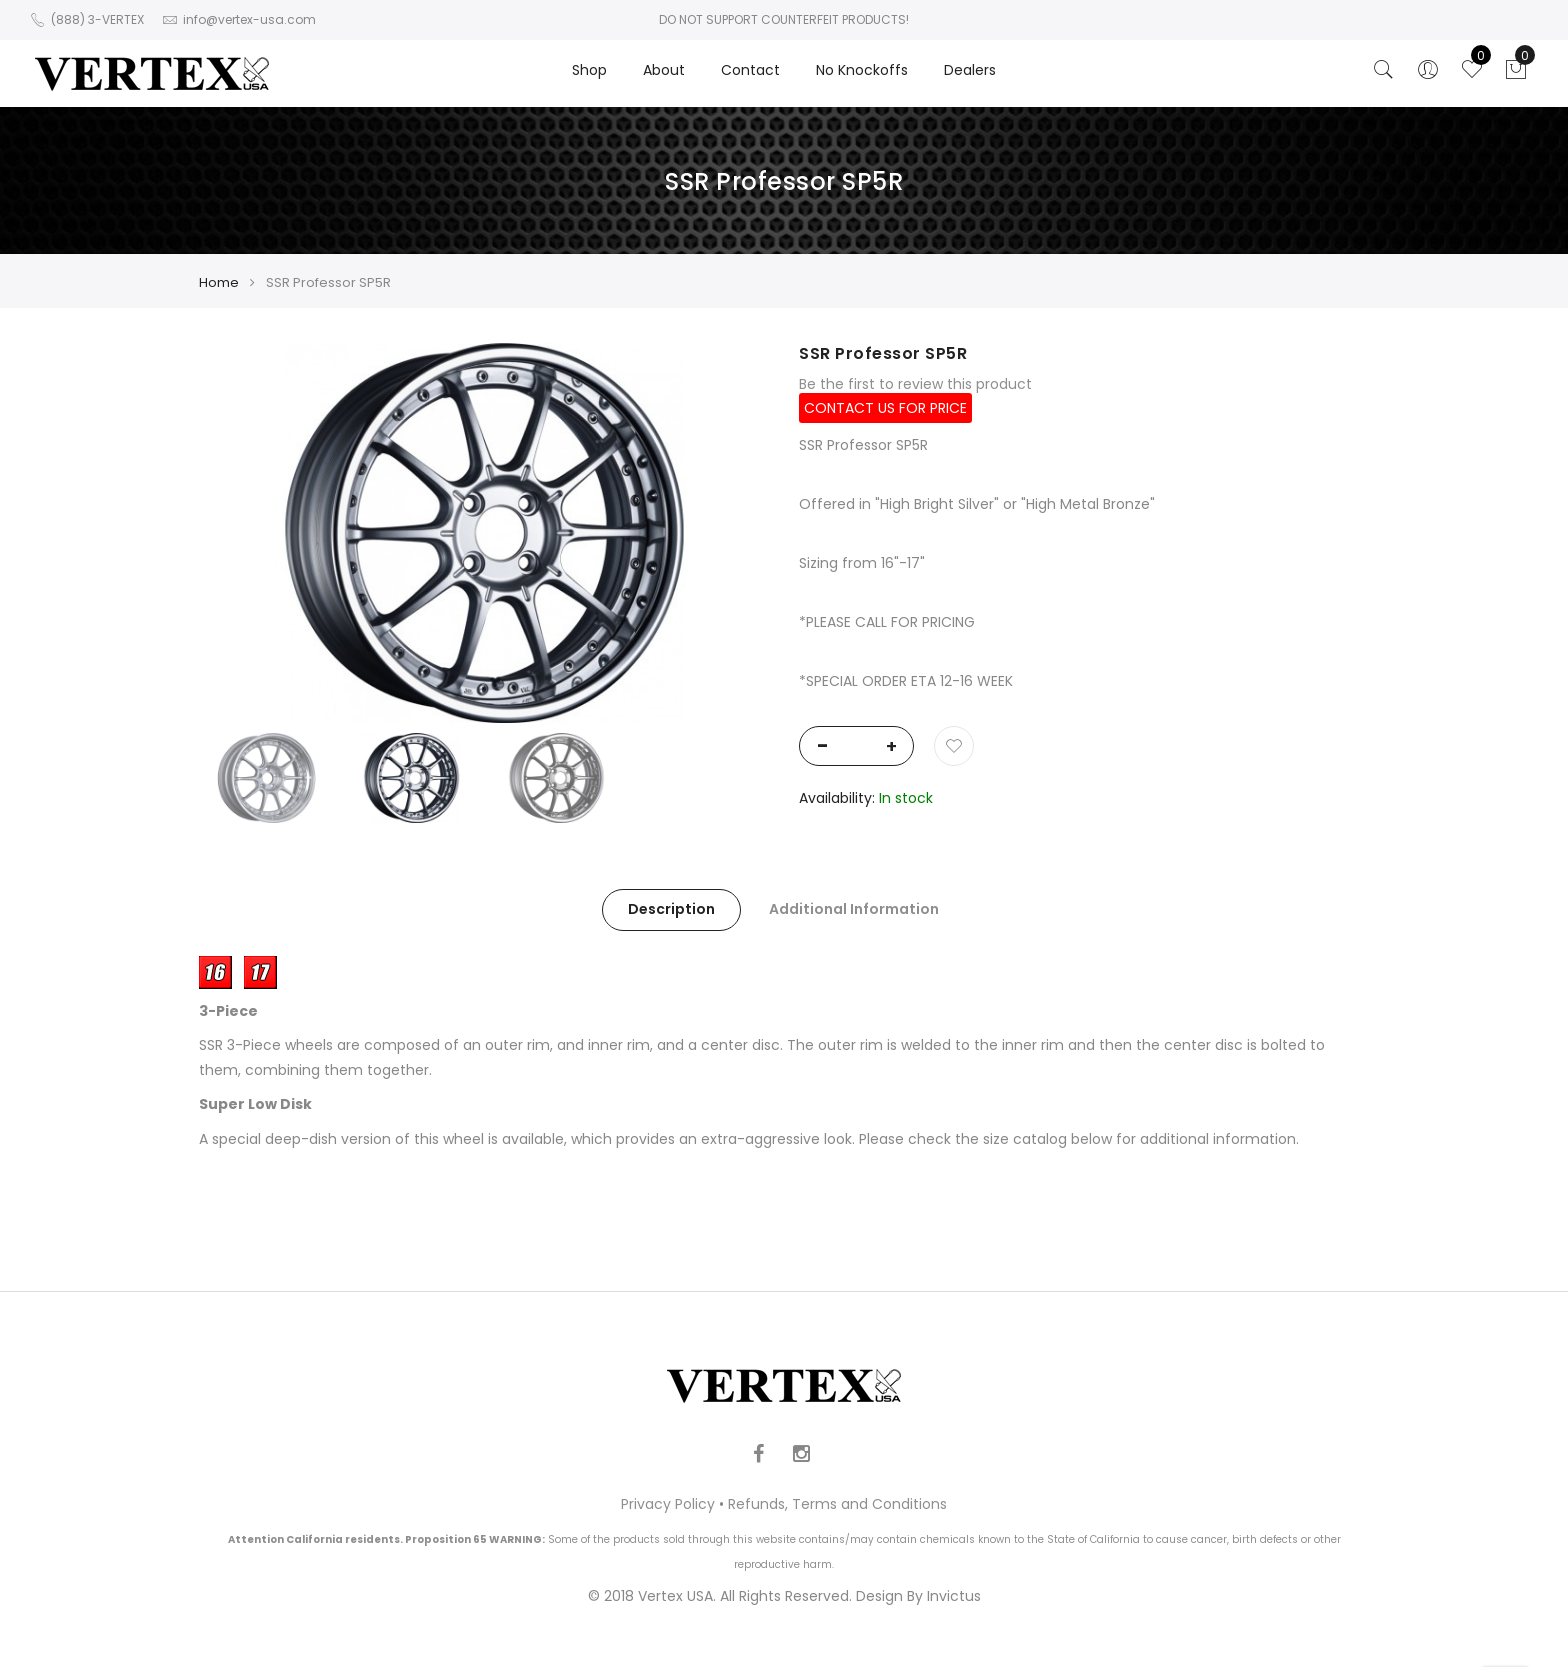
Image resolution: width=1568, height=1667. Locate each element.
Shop (589, 70)
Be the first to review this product (915, 384)
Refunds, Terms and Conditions (837, 1504)
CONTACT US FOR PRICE (885, 408)
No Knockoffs (862, 70)
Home (219, 282)
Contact (750, 70)
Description (671, 909)
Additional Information (854, 909)
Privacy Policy (668, 1504)
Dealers (970, 70)
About (664, 70)
